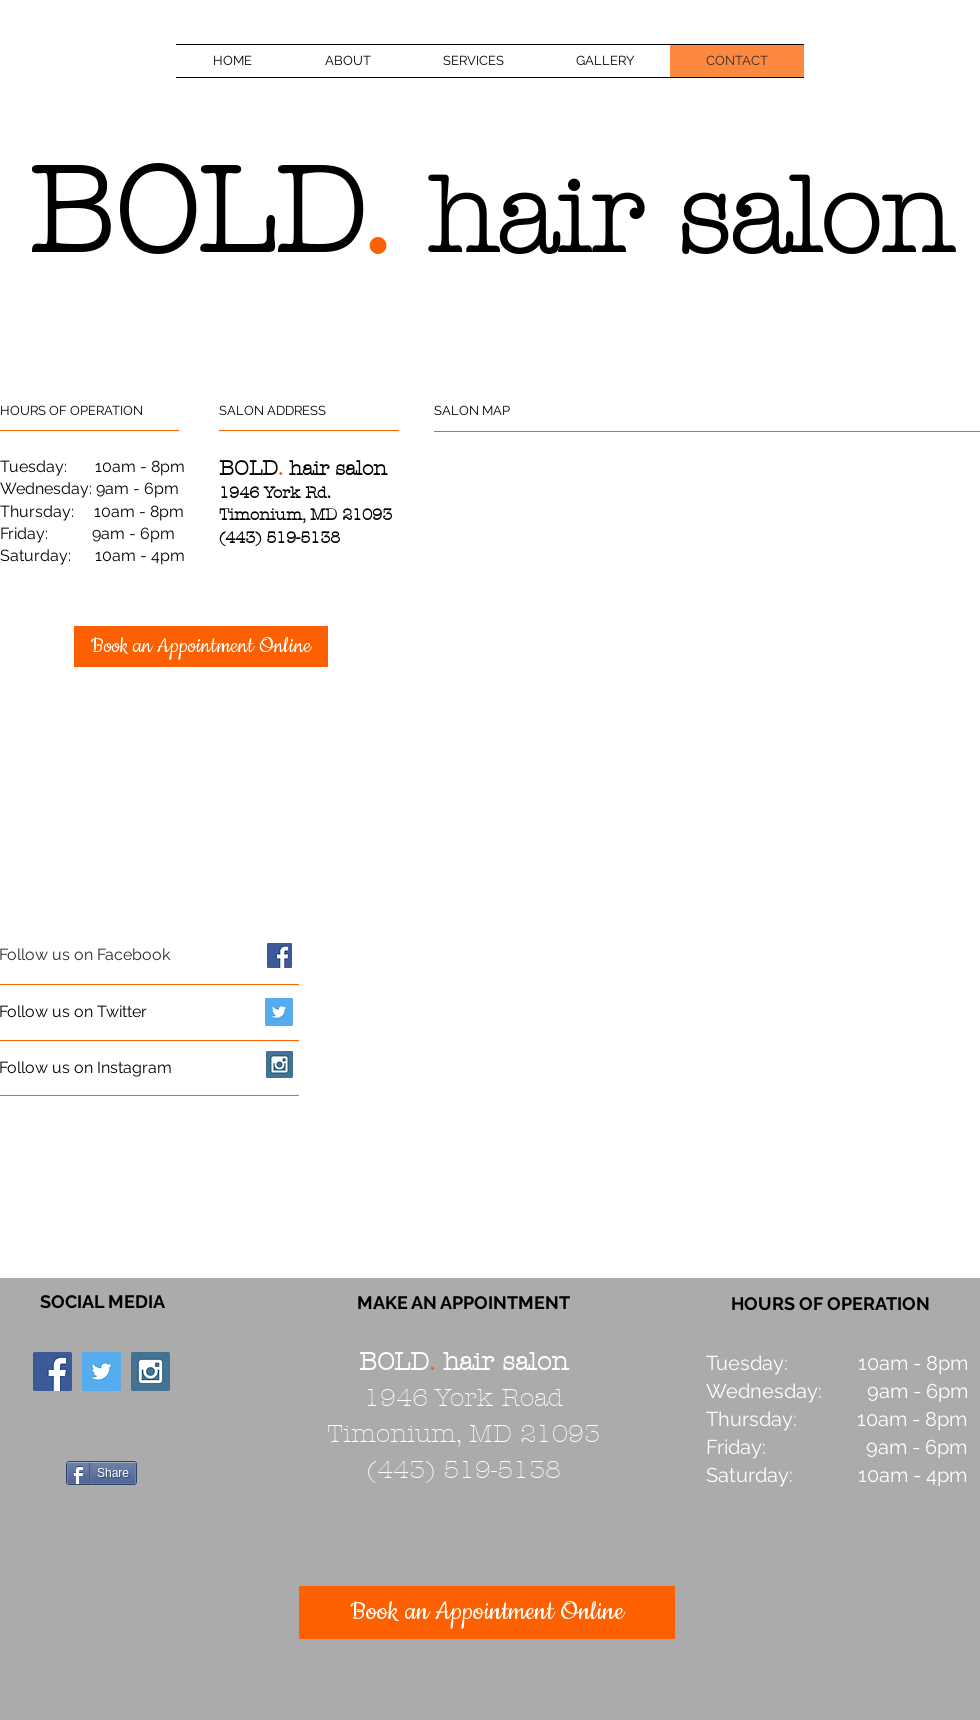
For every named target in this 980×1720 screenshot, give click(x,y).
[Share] (101, 1473)
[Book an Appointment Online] (201, 646)
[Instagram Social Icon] (279, 1064)
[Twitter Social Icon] (279, 1012)
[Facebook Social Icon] (279, 955)
